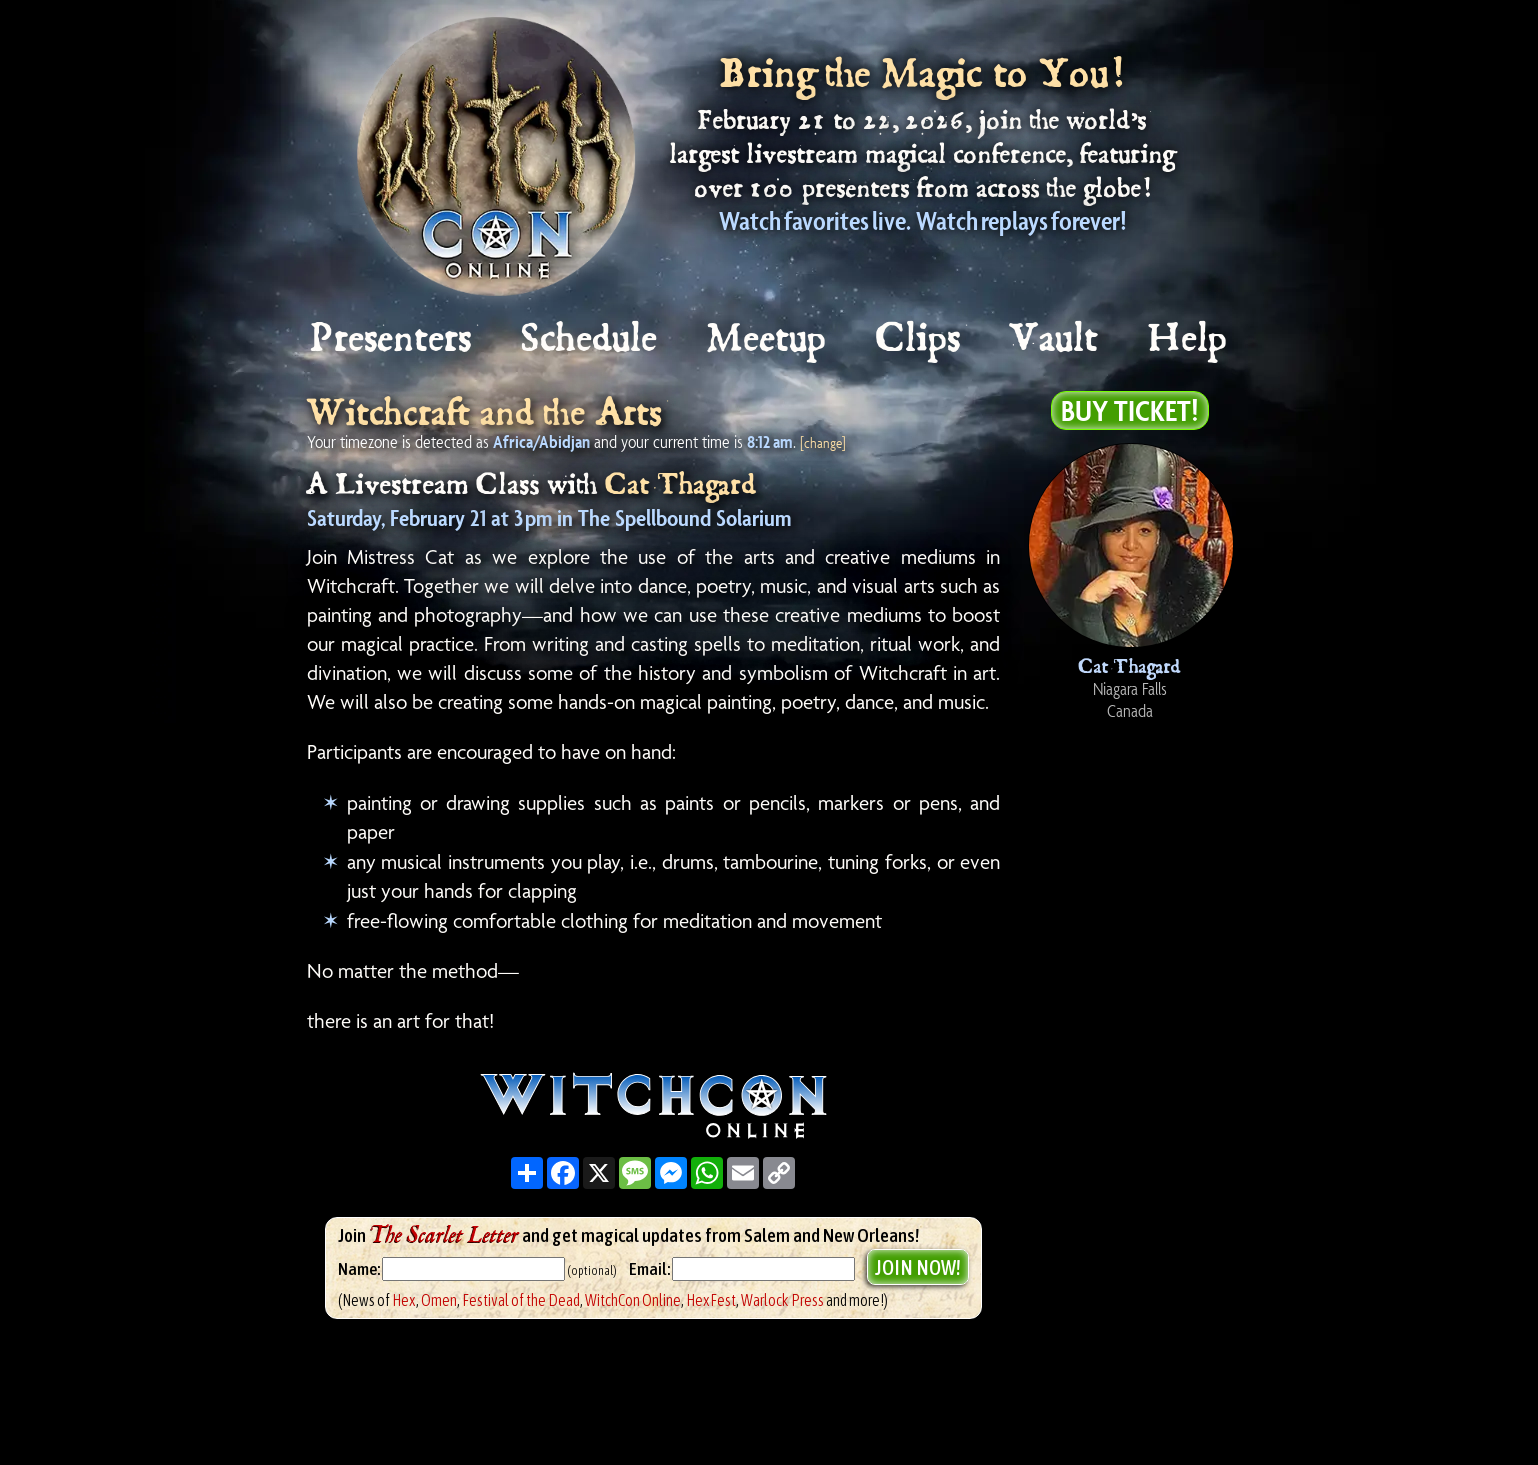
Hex (404, 1300)
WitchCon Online (633, 1300)
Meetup (767, 339)
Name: (359, 1269)
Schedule (590, 339)
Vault (1055, 339)
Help (1188, 339)
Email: (650, 1269)
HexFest (711, 1300)
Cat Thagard (681, 485)
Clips (919, 339)
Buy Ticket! (1130, 410)
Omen (439, 1300)
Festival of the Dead (521, 1300)
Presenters (391, 339)
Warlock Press (782, 1300)
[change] (823, 442)
